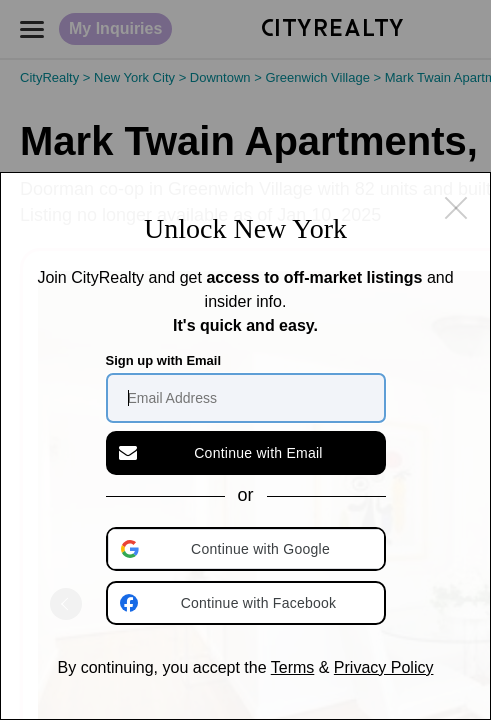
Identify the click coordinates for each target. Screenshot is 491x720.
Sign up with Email (164, 360)
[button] (248, 549)
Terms (293, 667)
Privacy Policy (384, 667)
